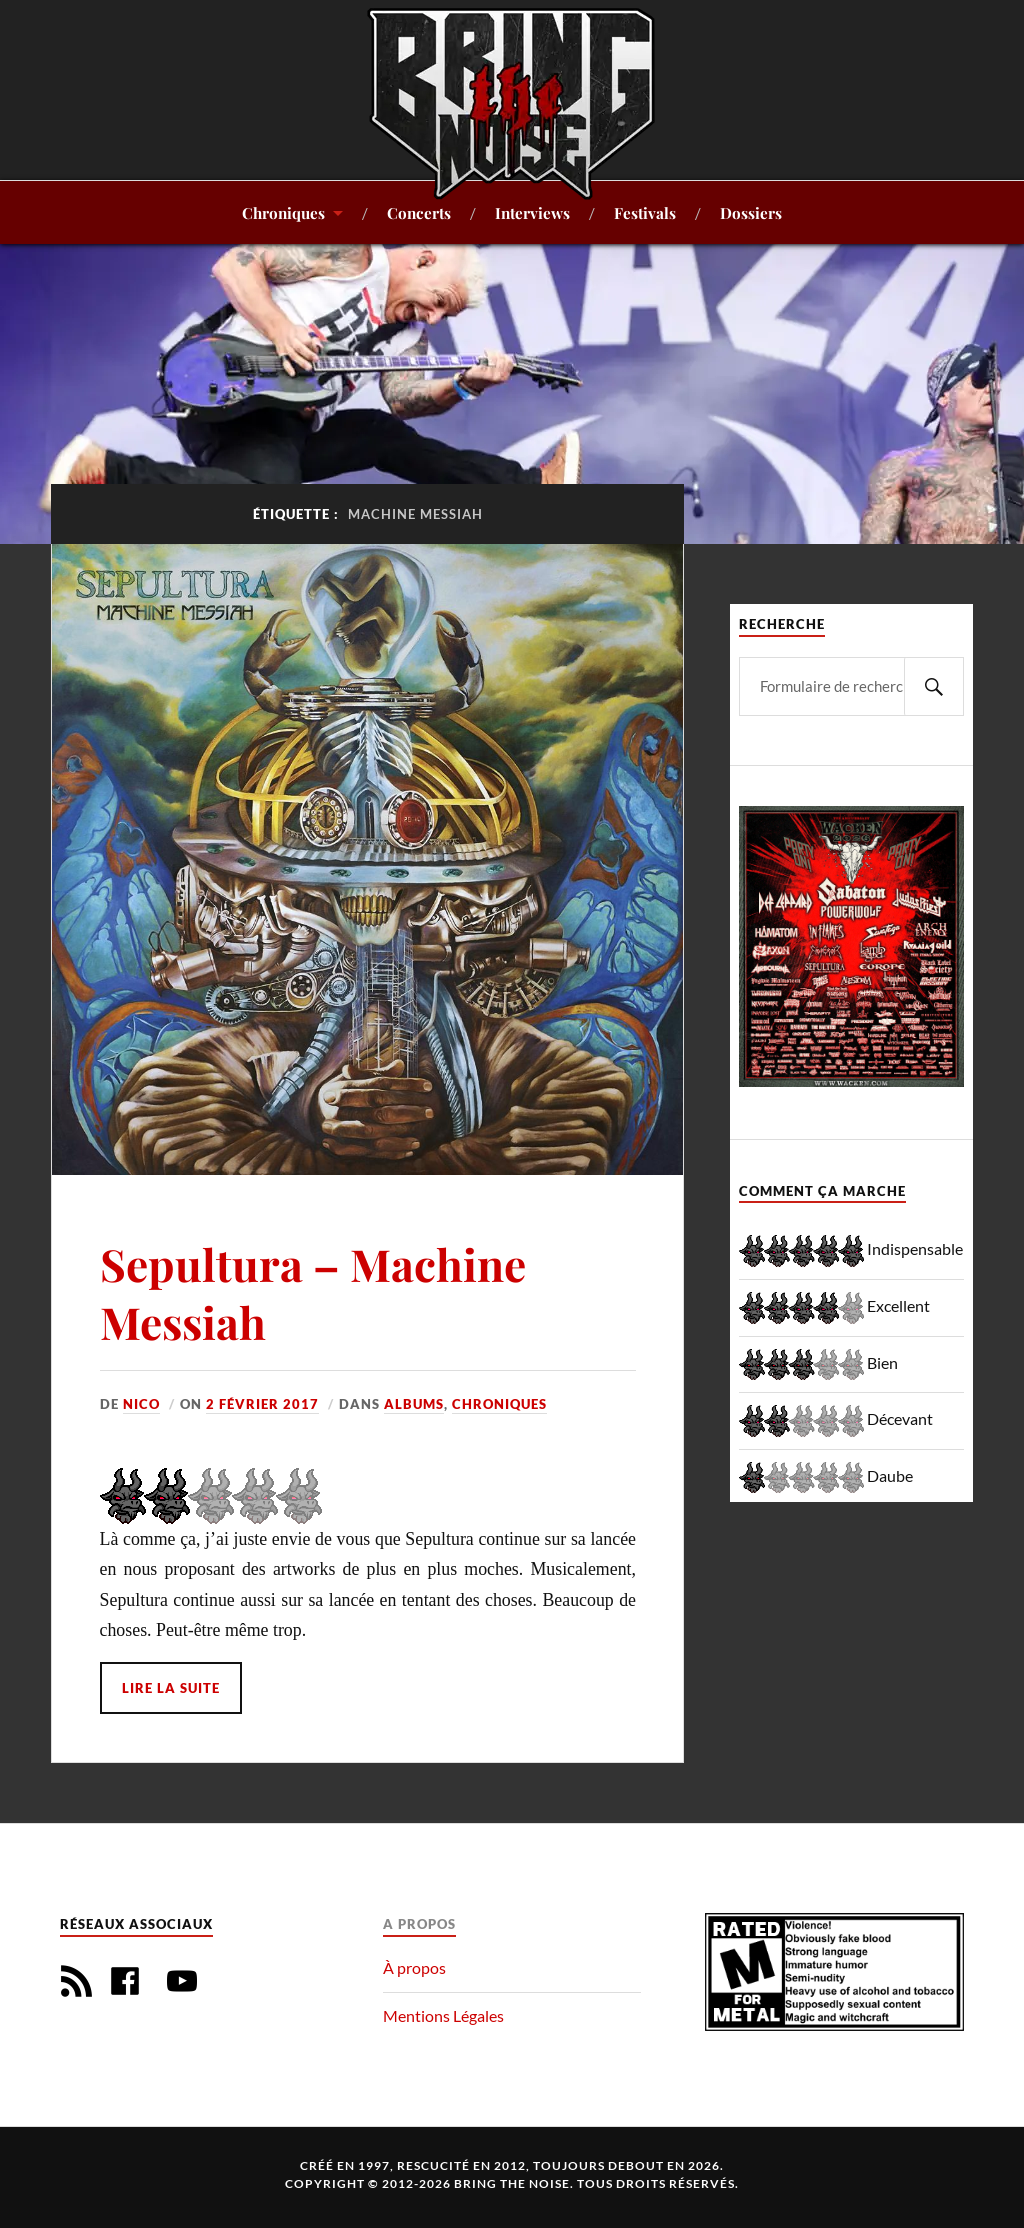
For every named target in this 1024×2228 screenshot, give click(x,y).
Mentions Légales (443, 2015)
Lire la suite (171, 1688)
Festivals (645, 212)
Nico (141, 1404)
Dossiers (751, 212)
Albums (414, 1404)
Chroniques (283, 212)
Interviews (532, 212)
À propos (414, 1967)
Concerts (419, 212)
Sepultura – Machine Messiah (313, 1292)
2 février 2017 (262, 1404)
